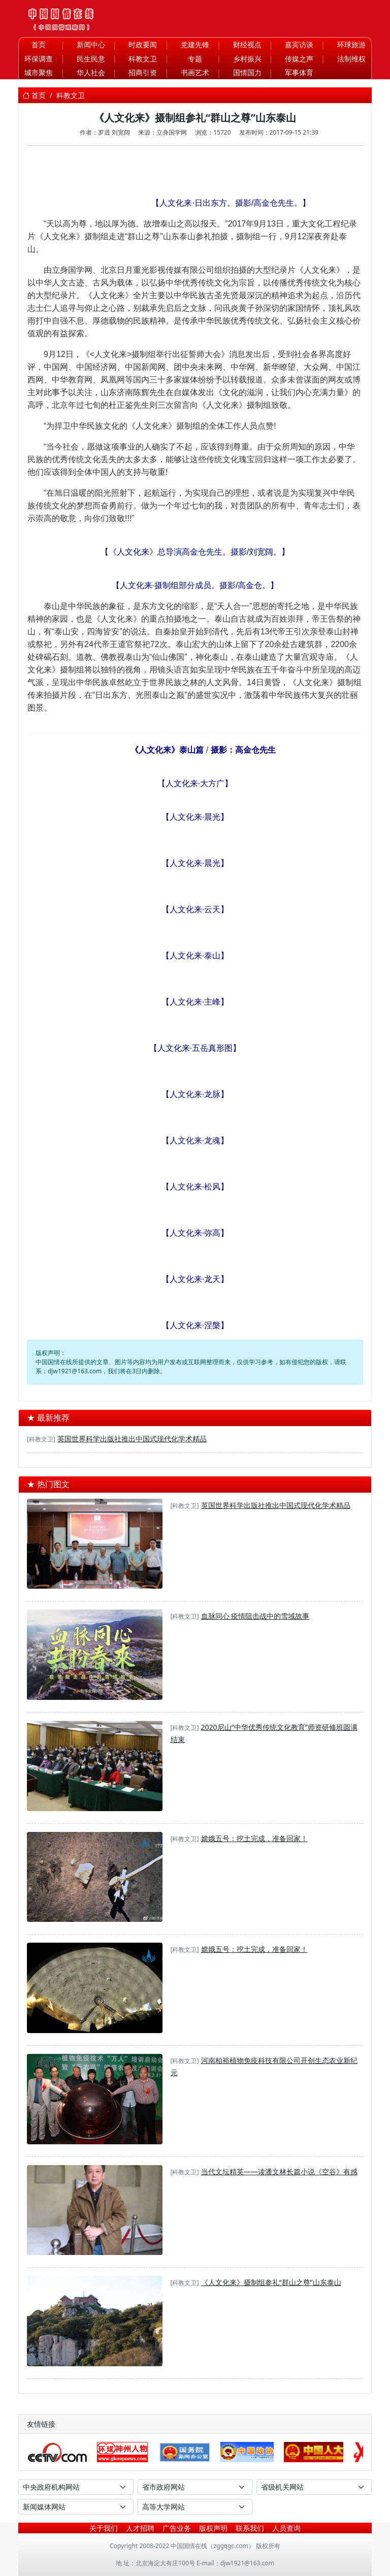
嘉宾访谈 (299, 44)
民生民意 (91, 58)
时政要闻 (142, 44)
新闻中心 (91, 44)
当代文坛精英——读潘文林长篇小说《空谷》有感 (279, 2171)
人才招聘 (140, 2528)
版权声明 (213, 2528)
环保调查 (38, 58)
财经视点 (247, 44)
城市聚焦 (38, 72)
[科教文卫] (41, 1439)
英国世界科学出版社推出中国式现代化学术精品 (132, 1438)
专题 (195, 58)
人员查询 (286, 2528)
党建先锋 (195, 44)
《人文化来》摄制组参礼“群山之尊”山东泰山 (271, 2282)
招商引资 (142, 72)
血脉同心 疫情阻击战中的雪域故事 (255, 1616)
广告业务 (176, 2528)
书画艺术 (195, 72)
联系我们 (250, 2528)
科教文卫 (142, 58)
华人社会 (91, 72)
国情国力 (247, 72)
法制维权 (351, 58)
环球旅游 (351, 44)
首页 (38, 44)
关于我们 (103, 2528)
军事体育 (299, 72)
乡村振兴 (247, 58)
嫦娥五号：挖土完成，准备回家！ (254, 1838)
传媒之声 (299, 58)
